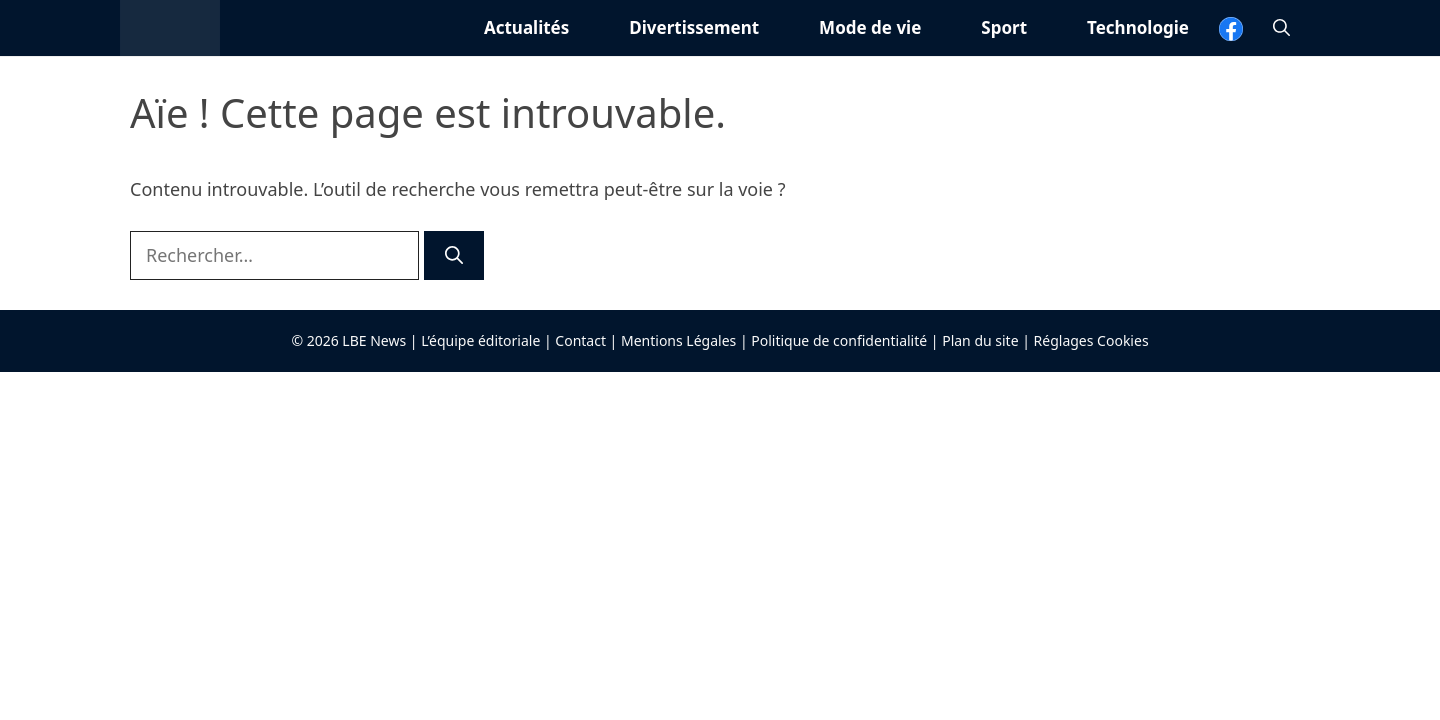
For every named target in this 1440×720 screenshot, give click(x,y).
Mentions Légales (678, 340)
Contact (580, 340)
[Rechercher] (454, 255)
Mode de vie (870, 27)
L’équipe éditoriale (480, 340)
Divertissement (694, 27)
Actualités (526, 27)
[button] (1281, 28)
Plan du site (980, 340)
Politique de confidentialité (839, 340)
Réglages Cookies (1091, 340)
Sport (1004, 27)
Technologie (1138, 27)
